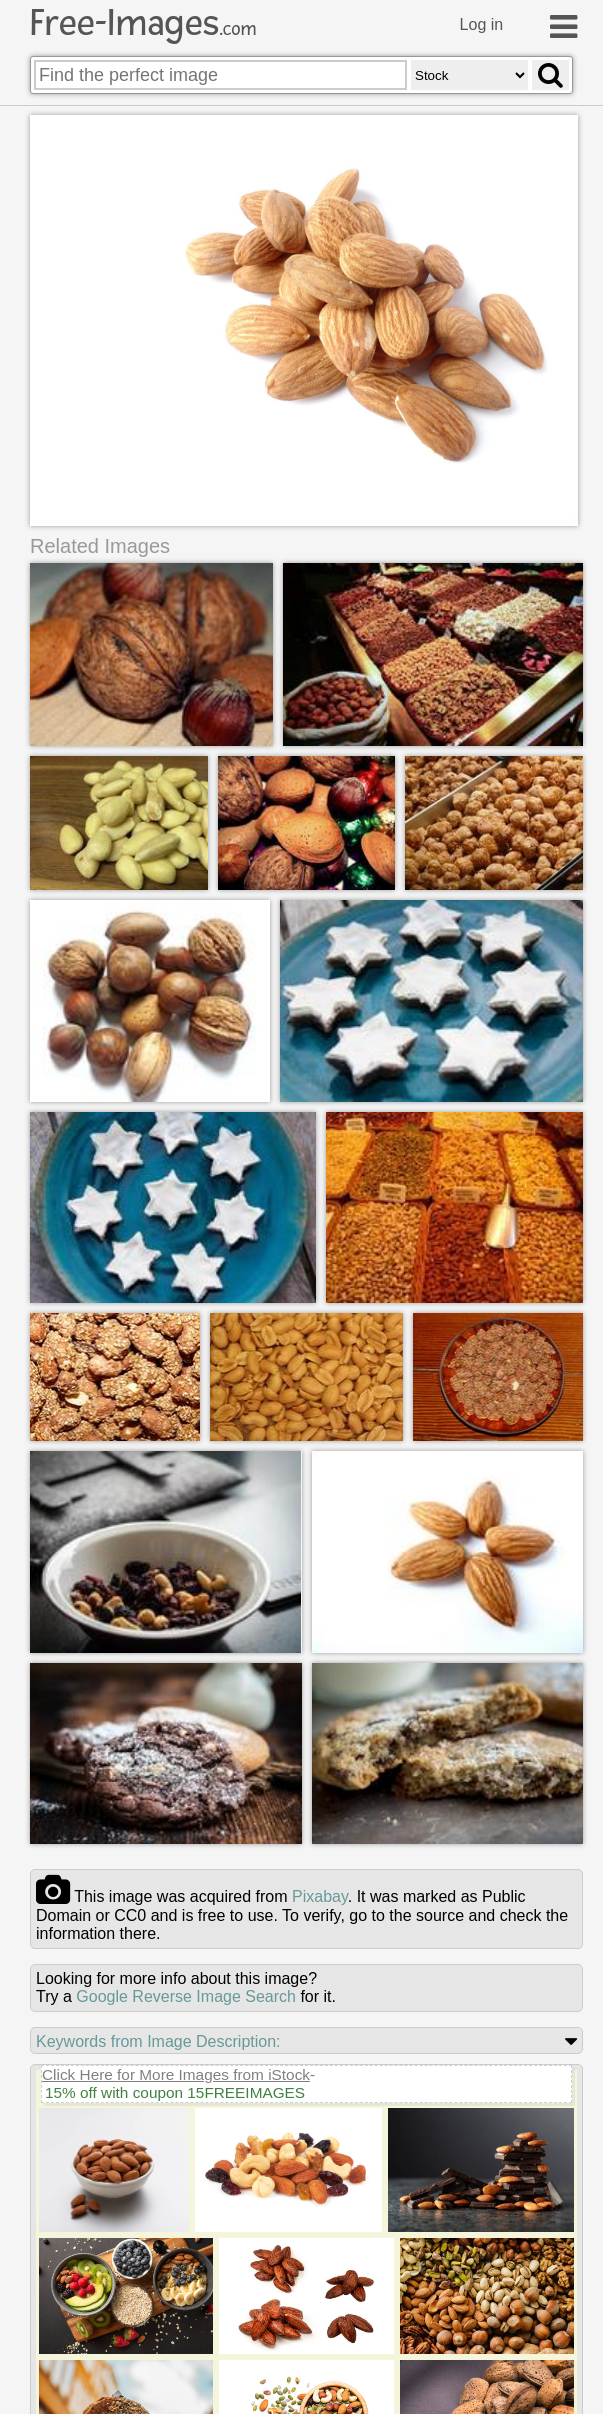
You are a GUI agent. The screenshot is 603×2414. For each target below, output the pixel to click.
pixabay (320, 1897)
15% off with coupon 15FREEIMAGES (175, 2093)
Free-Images (143, 23)
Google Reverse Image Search (186, 1997)
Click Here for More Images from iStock (176, 2075)
